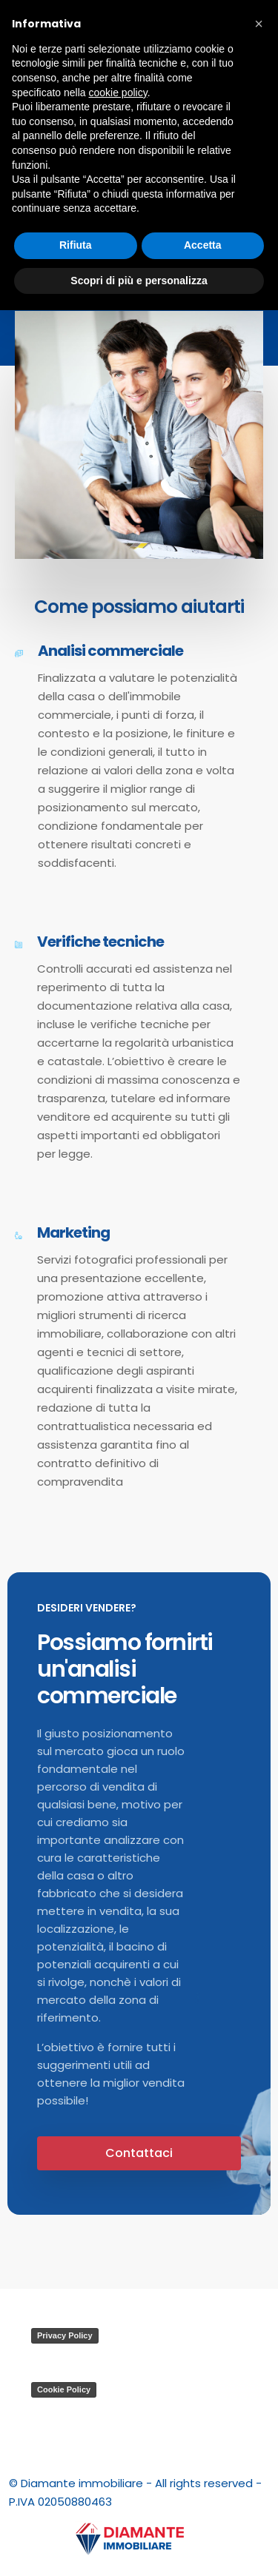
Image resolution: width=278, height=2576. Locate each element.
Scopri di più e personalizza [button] (138, 280)
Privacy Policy (65, 2335)
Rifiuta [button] (75, 245)
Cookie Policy (63, 2389)
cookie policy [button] (118, 92)
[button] (259, 24)
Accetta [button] (203, 245)
